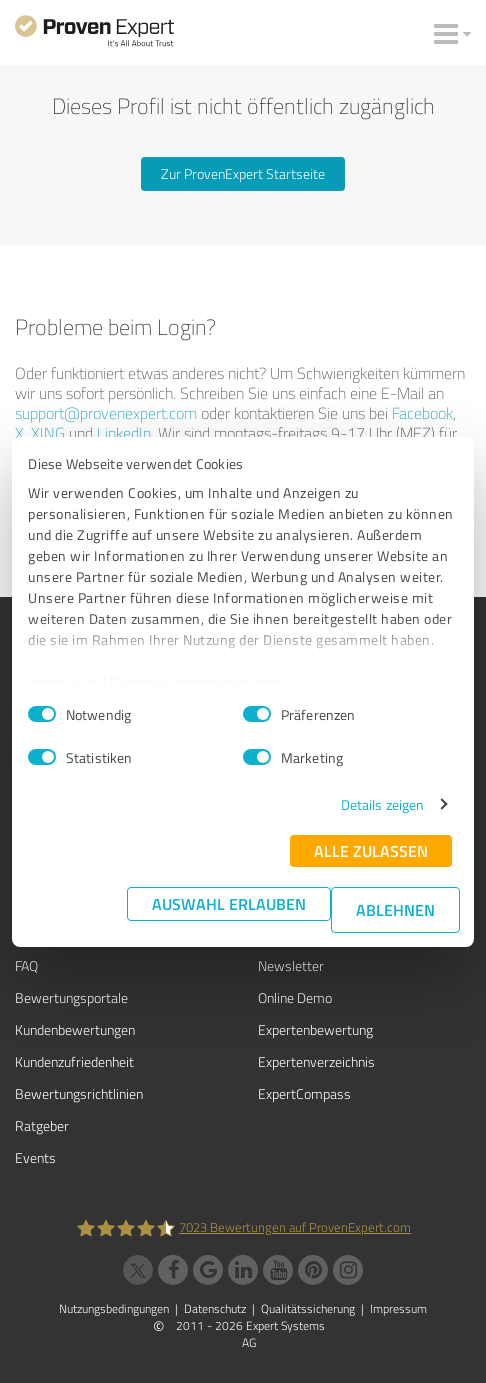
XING (48, 433)
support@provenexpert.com (106, 413)
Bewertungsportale (71, 997)
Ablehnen (395, 909)
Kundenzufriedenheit (74, 1061)
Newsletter (291, 965)
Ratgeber (42, 1125)
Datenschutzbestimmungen (198, 681)
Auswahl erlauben (229, 903)
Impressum (64, 681)
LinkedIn (124, 433)
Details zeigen (382, 804)
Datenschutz (215, 1308)
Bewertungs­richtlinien (79, 1093)
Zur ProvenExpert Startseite (243, 173)
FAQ (26, 965)
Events (35, 1157)
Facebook (422, 413)
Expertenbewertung (315, 1029)
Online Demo (295, 997)
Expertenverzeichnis (316, 1061)
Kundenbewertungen (75, 1029)
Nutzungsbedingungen (114, 1308)
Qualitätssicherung (308, 1308)
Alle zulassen (371, 850)
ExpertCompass (304, 1093)
